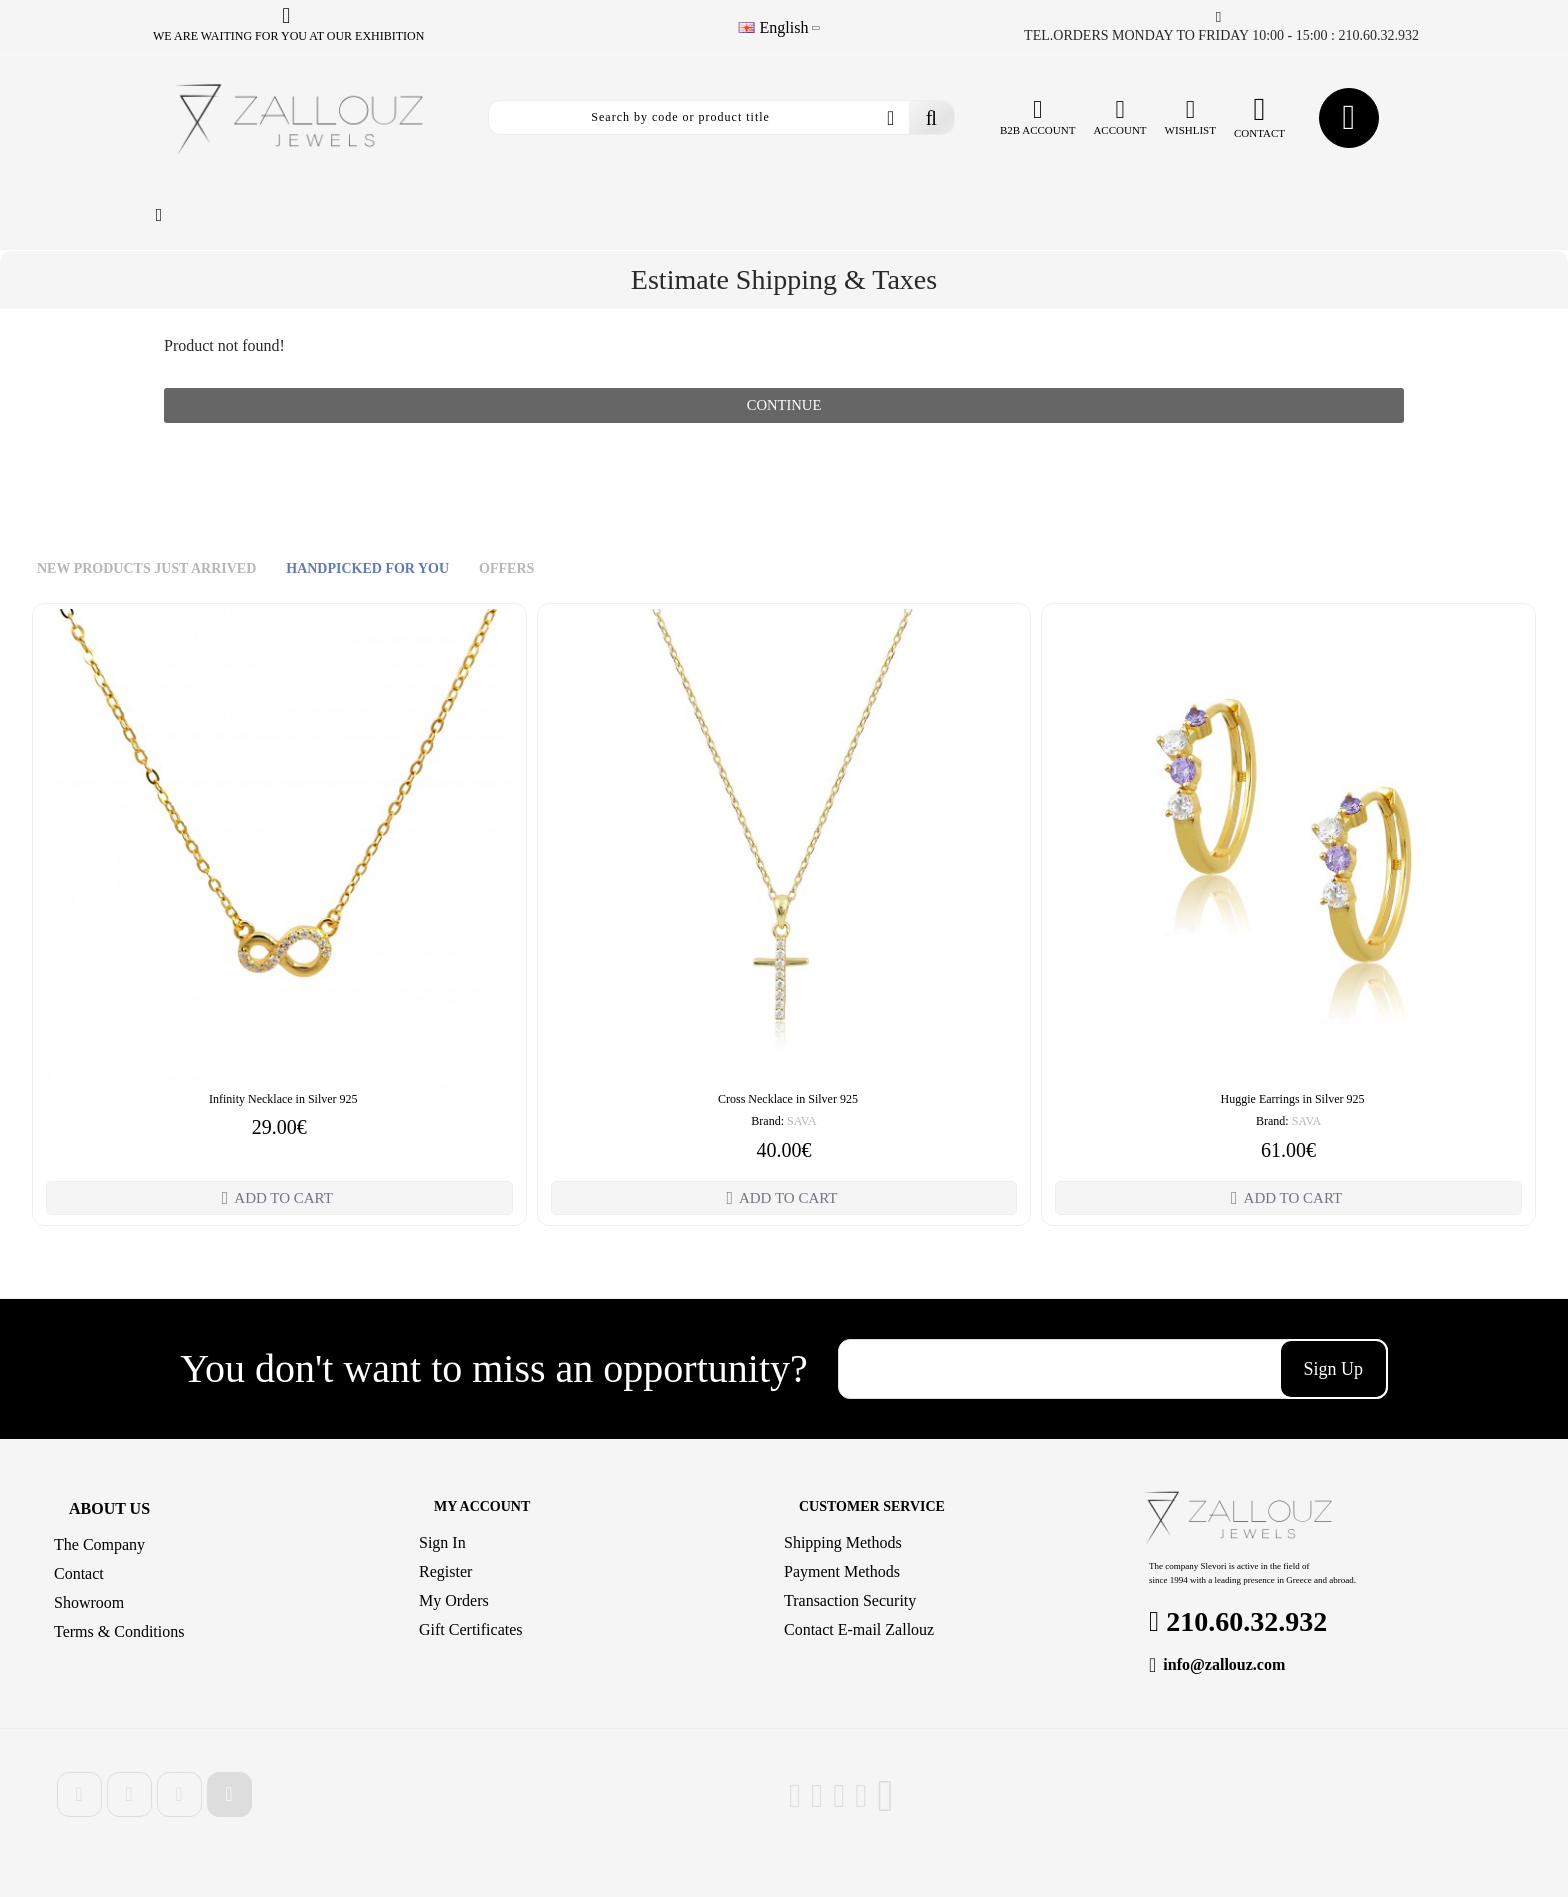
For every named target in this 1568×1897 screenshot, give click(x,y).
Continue (784, 407)
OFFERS (506, 573)
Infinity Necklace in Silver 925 (283, 1103)
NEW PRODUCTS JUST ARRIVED (146, 573)
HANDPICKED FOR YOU (367, 573)
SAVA (802, 1126)
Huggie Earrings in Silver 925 (1293, 1103)
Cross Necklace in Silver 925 (788, 1103)
